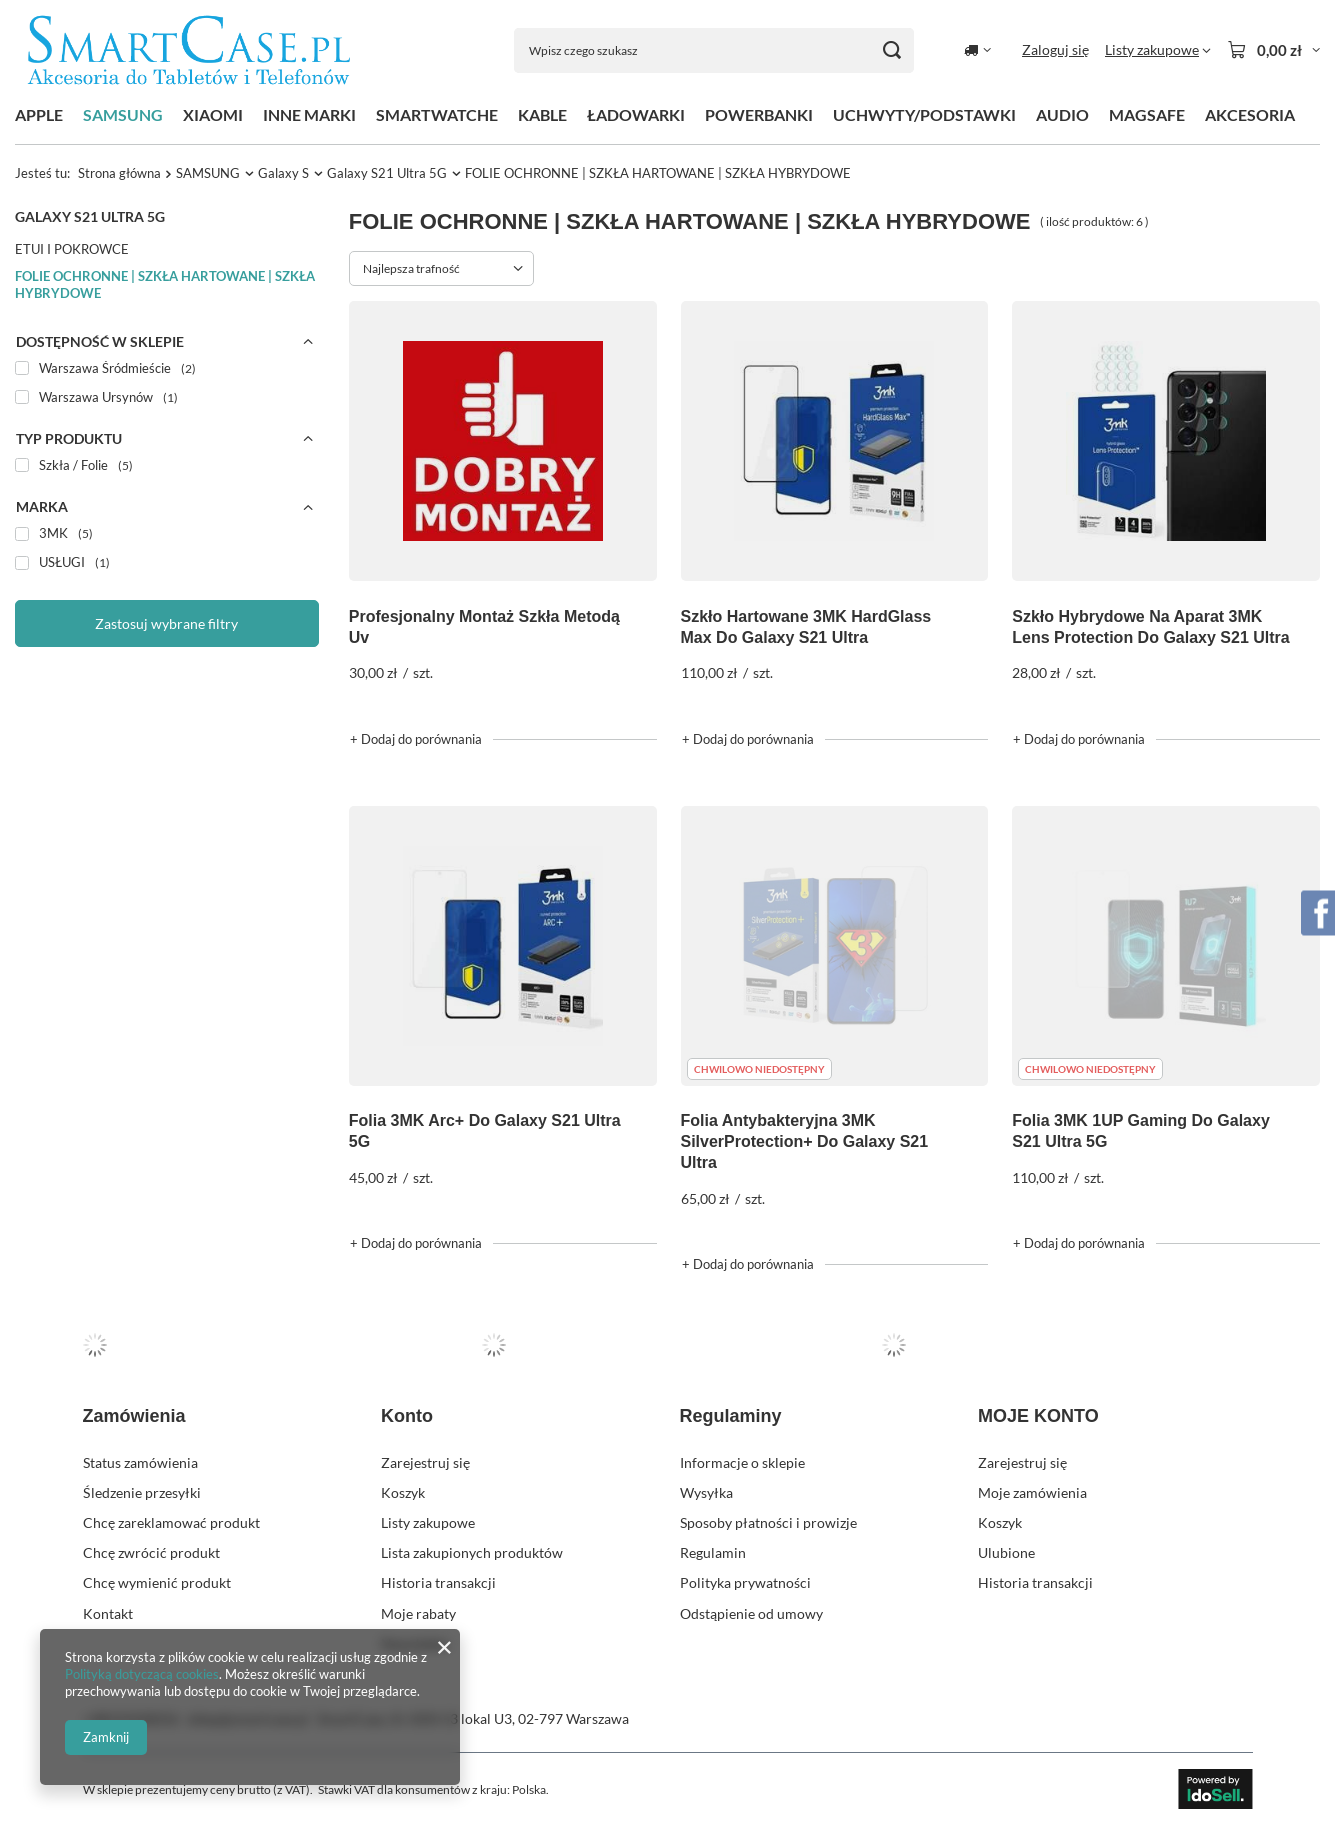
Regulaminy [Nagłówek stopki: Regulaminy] (731, 1416)
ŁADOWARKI (636, 114)
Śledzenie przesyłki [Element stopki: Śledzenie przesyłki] (142, 1492)
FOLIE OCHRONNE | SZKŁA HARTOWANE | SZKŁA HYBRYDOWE (165, 284)
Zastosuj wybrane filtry (166, 623)
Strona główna (119, 173)
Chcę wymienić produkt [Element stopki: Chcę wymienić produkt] (157, 1582)
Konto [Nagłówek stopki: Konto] (407, 1416)
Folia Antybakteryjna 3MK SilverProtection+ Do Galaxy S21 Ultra (805, 1141)
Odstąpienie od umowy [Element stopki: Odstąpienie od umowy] (751, 1613)
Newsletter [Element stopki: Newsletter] (415, 1643)
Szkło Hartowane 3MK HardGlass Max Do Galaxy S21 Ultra (806, 627)
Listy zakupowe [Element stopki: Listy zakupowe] (428, 1522)
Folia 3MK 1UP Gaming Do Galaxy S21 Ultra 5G (1141, 1131)
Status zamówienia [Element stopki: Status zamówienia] (140, 1462)
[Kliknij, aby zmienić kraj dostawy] (977, 50)
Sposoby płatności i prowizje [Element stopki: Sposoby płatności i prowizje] (768, 1522)
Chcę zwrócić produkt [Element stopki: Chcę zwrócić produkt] (151, 1552)
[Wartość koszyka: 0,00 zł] (1273, 50)
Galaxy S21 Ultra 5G (387, 173)
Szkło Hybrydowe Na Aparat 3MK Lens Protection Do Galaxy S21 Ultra (1150, 627)
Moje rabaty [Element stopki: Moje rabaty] (418, 1613)
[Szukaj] (891, 50)
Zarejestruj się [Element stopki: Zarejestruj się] (425, 1462)
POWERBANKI (759, 114)
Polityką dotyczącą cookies (142, 1674)
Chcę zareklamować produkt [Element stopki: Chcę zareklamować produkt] (171, 1522)
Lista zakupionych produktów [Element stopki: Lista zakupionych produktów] (472, 1552)
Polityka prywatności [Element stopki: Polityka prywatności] (745, 1582)
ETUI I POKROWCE (72, 249)
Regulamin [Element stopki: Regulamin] (713, 1552)
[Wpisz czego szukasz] (714, 50)
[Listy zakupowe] (1158, 50)
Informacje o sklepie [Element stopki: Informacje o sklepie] (742, 1462)
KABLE (542, 114)
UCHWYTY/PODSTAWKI (924, 114)
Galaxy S (283, 173)
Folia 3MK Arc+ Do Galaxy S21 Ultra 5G (485, 1131)
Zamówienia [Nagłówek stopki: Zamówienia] (134, 1416)
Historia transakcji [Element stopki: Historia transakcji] (438, 1582)
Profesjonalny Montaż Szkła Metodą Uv (484, 627)
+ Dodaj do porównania (416, 739)
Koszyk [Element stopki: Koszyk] (403, 1492)
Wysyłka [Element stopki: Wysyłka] (706, 1492)
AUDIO (1062, 114)
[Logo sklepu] (189, 50)
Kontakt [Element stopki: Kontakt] (108, 1613)
